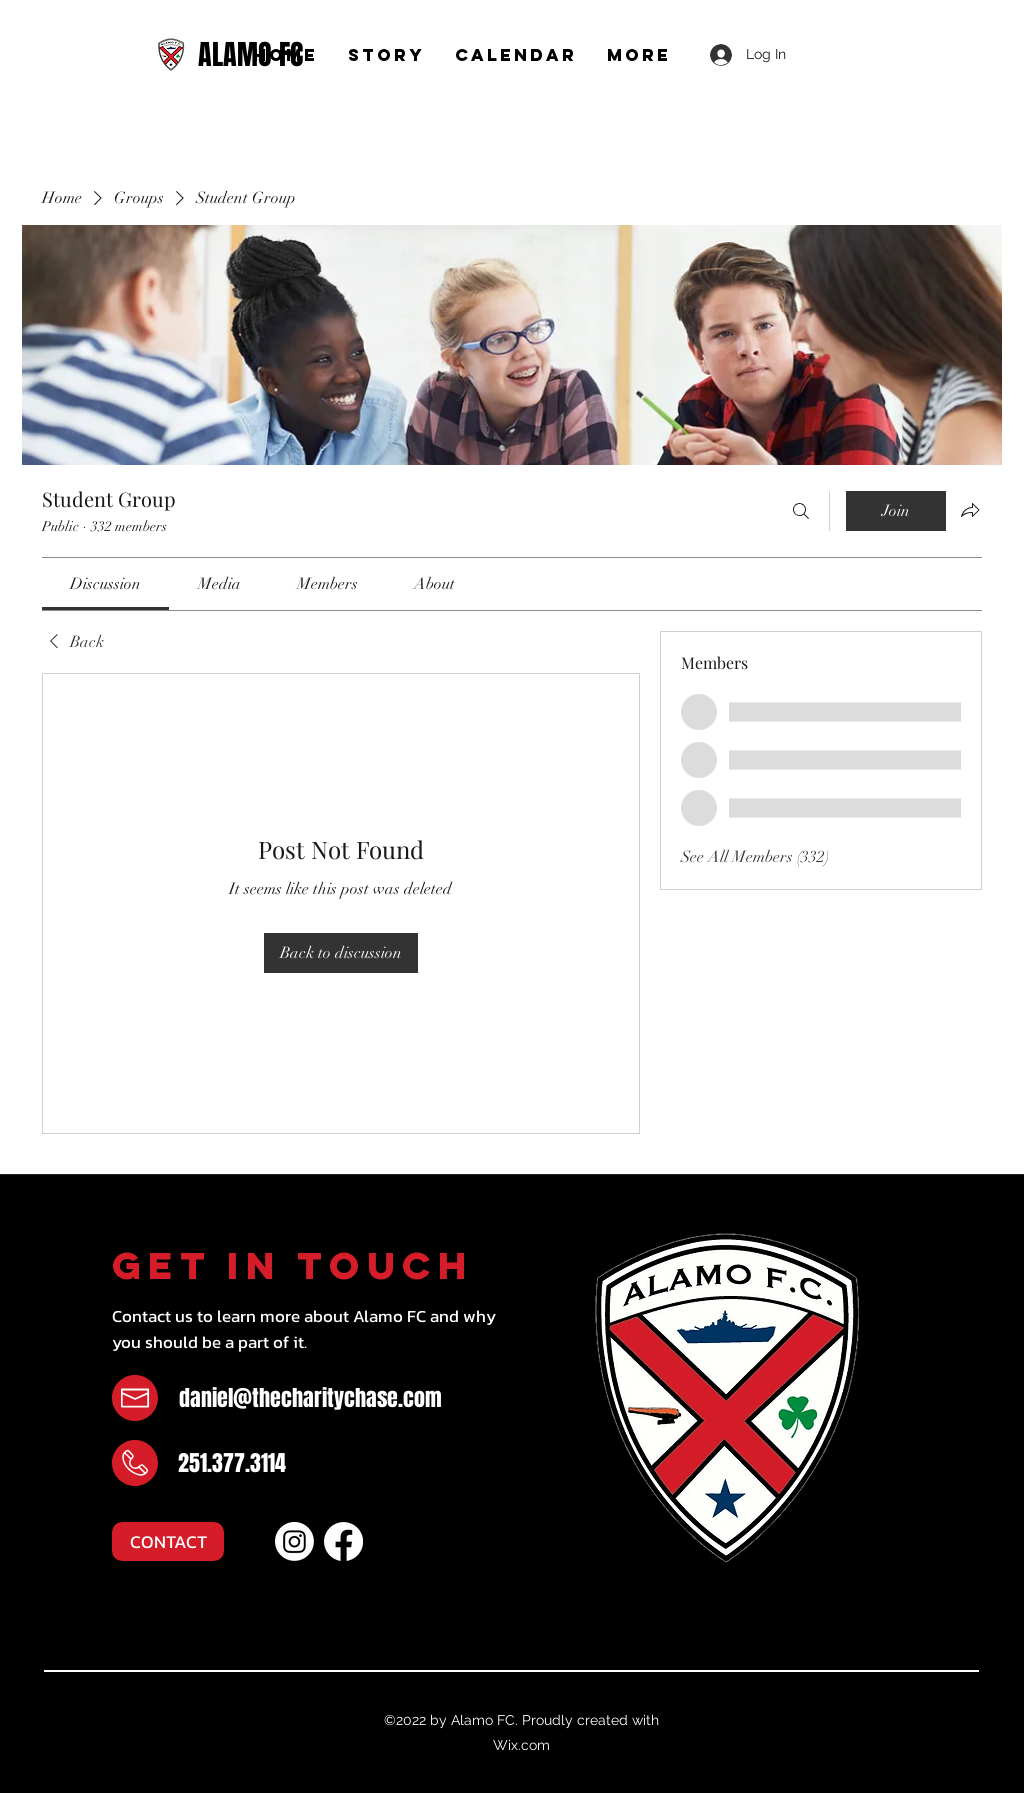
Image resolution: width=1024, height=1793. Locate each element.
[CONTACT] (168, 1541)
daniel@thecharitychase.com (310, 1398)
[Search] (801, 511)
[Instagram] (294, 1541)
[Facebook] (343, 1541)
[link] (105, 584)
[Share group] (970, 510)
